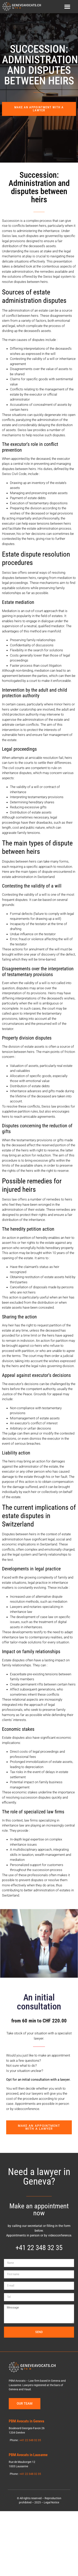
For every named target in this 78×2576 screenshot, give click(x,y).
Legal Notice (51, 2502)
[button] (67, 6)
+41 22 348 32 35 (39, 2247)
